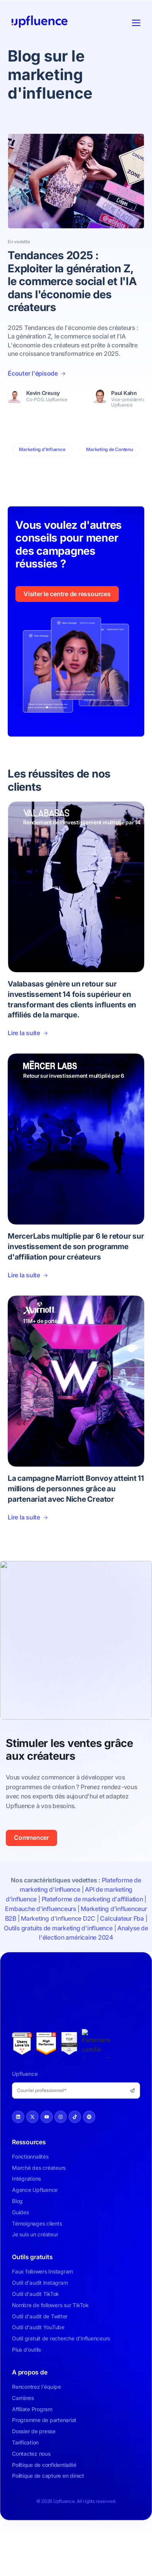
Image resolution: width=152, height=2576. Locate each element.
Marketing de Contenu (109, 449)
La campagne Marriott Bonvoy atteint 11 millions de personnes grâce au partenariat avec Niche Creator (76, 1488)
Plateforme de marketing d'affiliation (92, 1899)
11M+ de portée (42, 1321)
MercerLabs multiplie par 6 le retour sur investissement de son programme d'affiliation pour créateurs (76, 1246)
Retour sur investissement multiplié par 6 (73, 1075)
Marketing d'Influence (42, 449)
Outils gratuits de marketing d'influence (58, 1928)
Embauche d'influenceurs (40, 1909)
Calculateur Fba (122, 1918)
